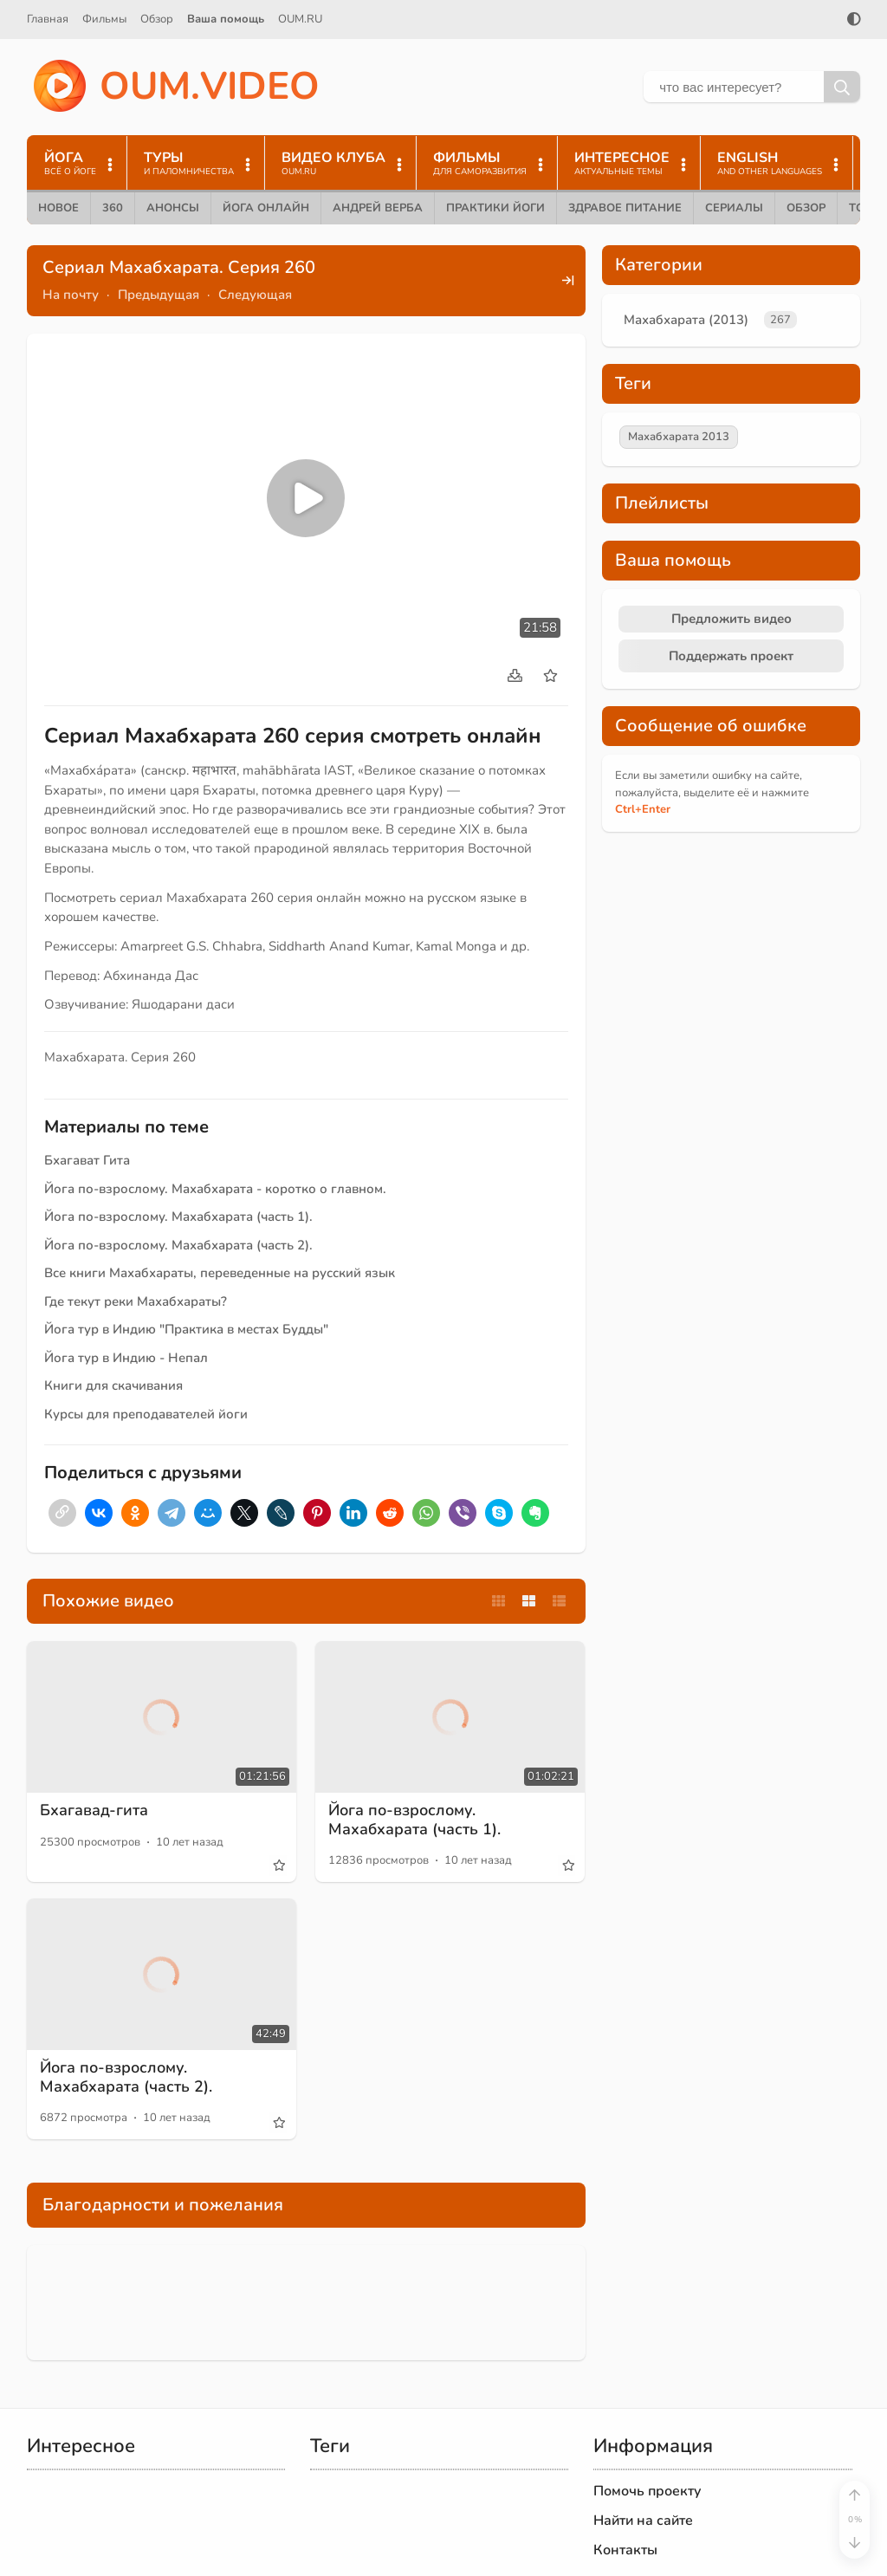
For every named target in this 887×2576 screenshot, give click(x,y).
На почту (70, 294)
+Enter (642, 809)
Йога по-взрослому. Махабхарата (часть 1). (178, 1216)
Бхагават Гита (87, 1160)
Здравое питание (625, 208)
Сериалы (734, 208)
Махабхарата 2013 (678, 436)
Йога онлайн (266, 208)
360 (112, 208)
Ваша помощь (225, 19)
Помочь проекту (647, 2491)
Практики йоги (495, 208)
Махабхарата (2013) (686, 319)
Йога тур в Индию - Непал (126, 1357)
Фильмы (104, 19)
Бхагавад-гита (94, 1810)
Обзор (156, 19)
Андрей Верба (378, 208)
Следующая (255, 294)
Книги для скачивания (113, 1385)
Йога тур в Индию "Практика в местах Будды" (186, 1329)
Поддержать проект (731, 656)
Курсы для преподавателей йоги (146, 1414)
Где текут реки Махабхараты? (135, 1301)
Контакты (625, 2550)
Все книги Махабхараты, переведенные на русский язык (219, 1273)
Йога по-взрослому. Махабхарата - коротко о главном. (215, 1188)
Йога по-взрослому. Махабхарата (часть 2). (178, 1245)
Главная (47, 19)
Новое (58, 208)
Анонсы (172, 208)
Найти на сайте (643, 2520)
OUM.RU (300, 19)
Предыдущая (158, 294)
